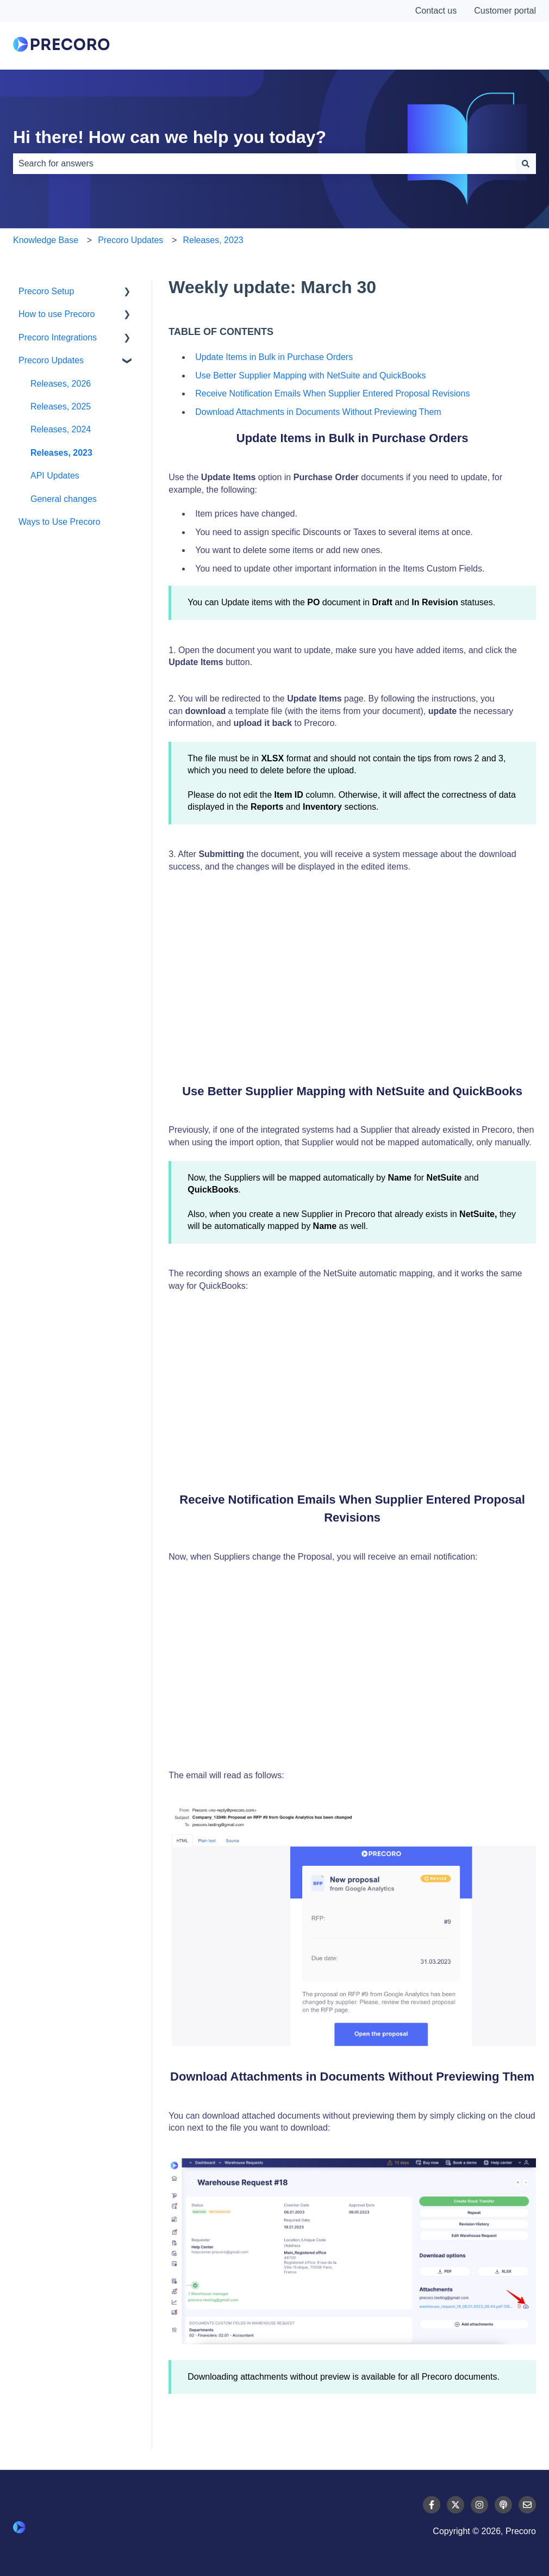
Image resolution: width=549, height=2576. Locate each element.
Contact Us (495, 45)
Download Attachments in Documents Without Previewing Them (318, 412)
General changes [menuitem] (63, 499)
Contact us (436, 10)
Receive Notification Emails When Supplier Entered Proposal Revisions (332, 393)
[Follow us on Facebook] (431, 2504)
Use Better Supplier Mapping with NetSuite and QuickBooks (310, 375)
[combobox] (264, 163)
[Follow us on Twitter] (455, 2504)
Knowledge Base (45, 240)
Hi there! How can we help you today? (169, 137)
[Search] (525, 163)
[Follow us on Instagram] (479, 2504)
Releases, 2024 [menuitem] (60, 429)
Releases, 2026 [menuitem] (60, 383)
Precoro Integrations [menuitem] (57, 337)
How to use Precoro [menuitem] (56, 314)
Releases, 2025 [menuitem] (60, 406)
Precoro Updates (130, 240)
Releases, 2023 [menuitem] (61, 452)
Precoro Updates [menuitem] (51, 360)
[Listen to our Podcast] (503, 2504)
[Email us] (527, 2504)
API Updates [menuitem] (54, 475)
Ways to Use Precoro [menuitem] (59, 521)
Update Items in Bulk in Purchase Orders (274, 357)
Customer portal (505, 10)
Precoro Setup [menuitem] (46, 291)
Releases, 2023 (213, 240)
